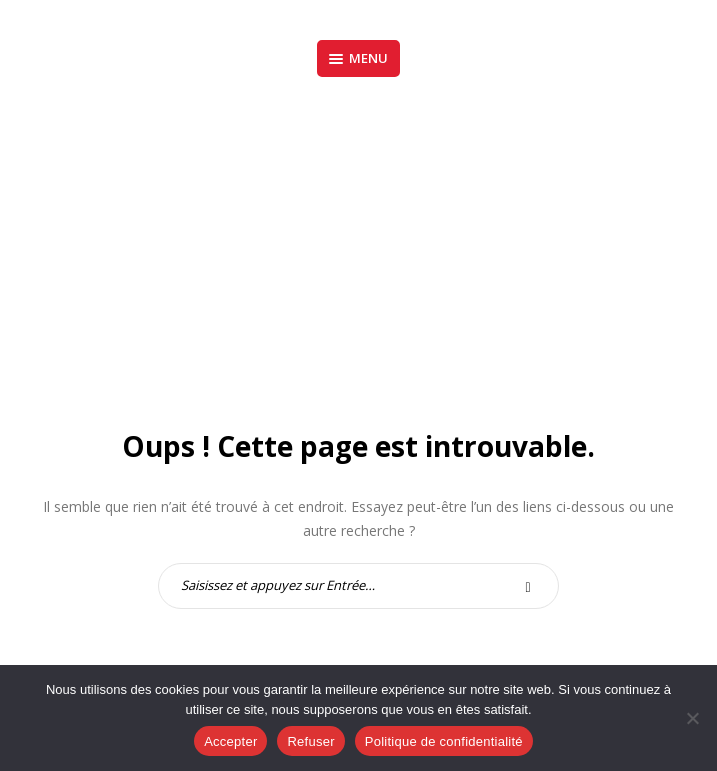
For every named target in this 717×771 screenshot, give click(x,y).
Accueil (298, 259)
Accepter (230, 741)
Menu (358, 58)
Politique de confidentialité (444, 741)
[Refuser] (692, 718)
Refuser (310, 741)
